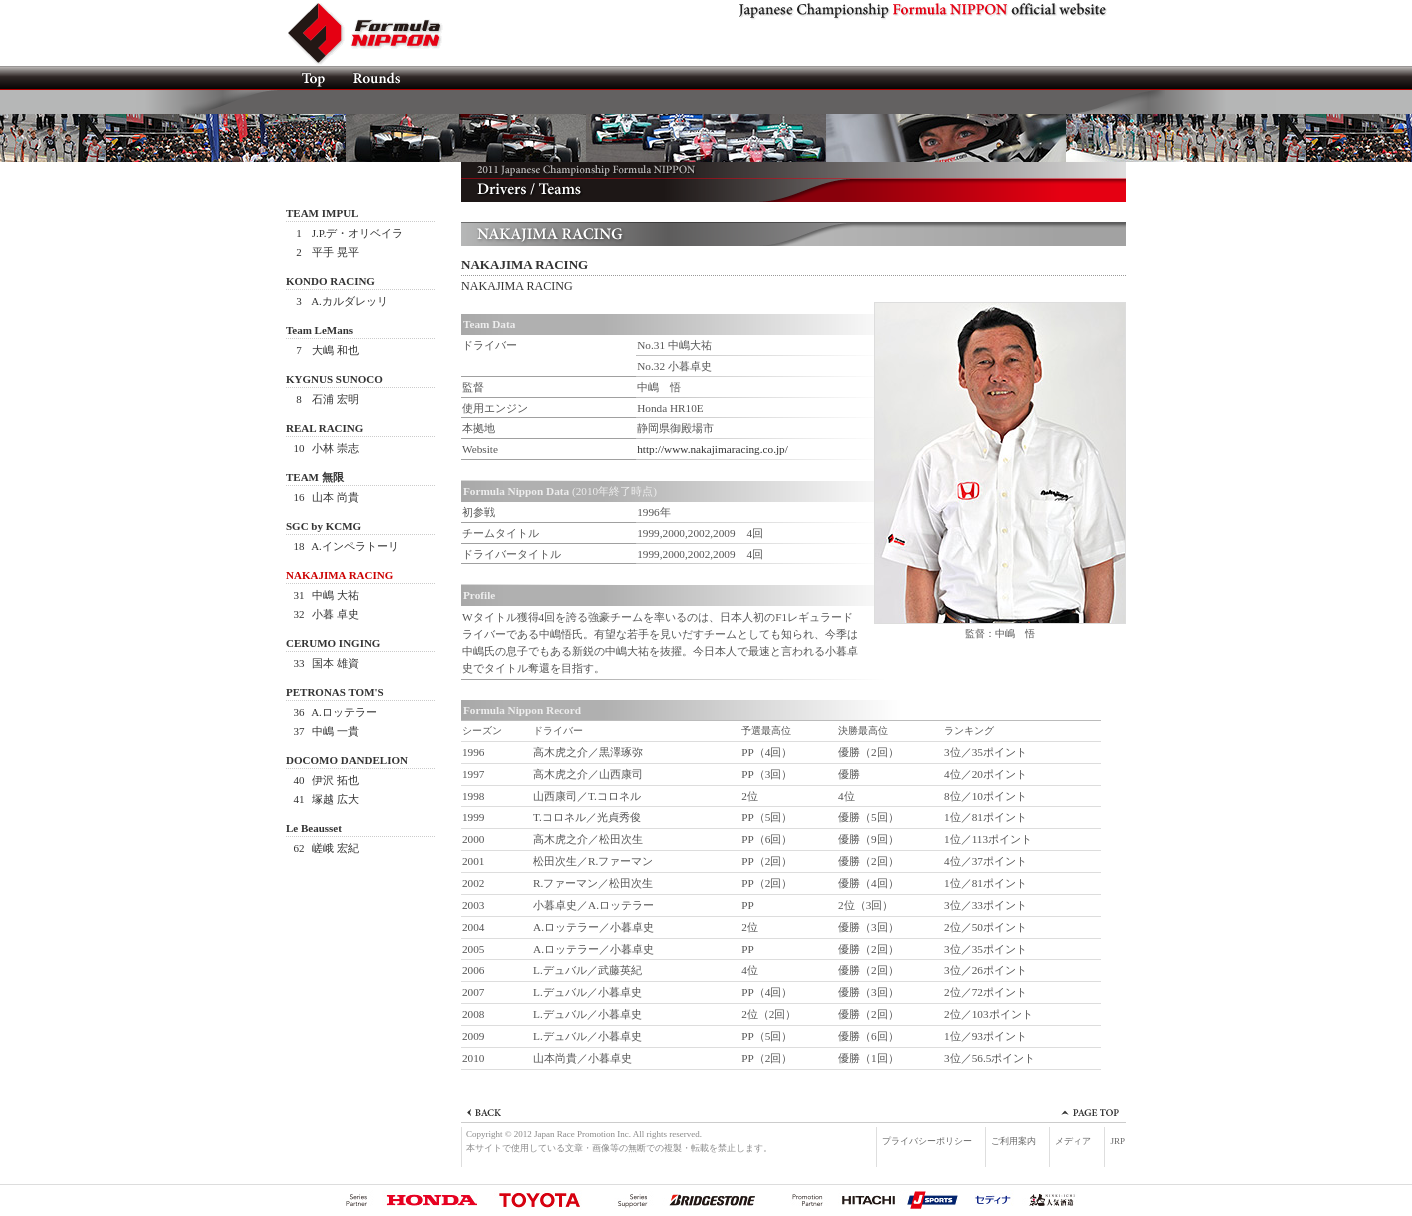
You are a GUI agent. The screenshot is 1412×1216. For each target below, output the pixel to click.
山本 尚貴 (325, 497)
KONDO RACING (330, 281)
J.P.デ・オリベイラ (347, 233)
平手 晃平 (325, 252)
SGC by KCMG (323, 526)
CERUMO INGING (333, 643)
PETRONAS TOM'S (335, 692)
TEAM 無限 (315, 477)
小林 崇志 (325, 448)
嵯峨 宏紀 (325, 848)
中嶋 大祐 (325, 595)
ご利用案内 (1013, 1141)
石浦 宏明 (325, 399)
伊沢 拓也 (325, 780)
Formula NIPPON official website (376, 33)
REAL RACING (324, 428)
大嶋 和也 (325, 350)
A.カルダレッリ (339, 301)
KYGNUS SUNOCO (334, 379)
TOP (313, 78)
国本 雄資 (325, 663)
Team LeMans (319, 330)
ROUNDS (375, 78)
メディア (1073, 1141)
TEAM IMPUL (322, 213)
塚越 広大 (325, 799)
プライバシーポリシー (927, 1141)
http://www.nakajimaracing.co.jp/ (712, 449)
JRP (1117, 1141)
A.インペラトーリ (345, 546)
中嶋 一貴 (325, 731)
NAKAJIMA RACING (339, 575)
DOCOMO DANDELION (347, 760)
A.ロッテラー (334, 712)
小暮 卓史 (325, 614)
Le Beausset (314, 828)
